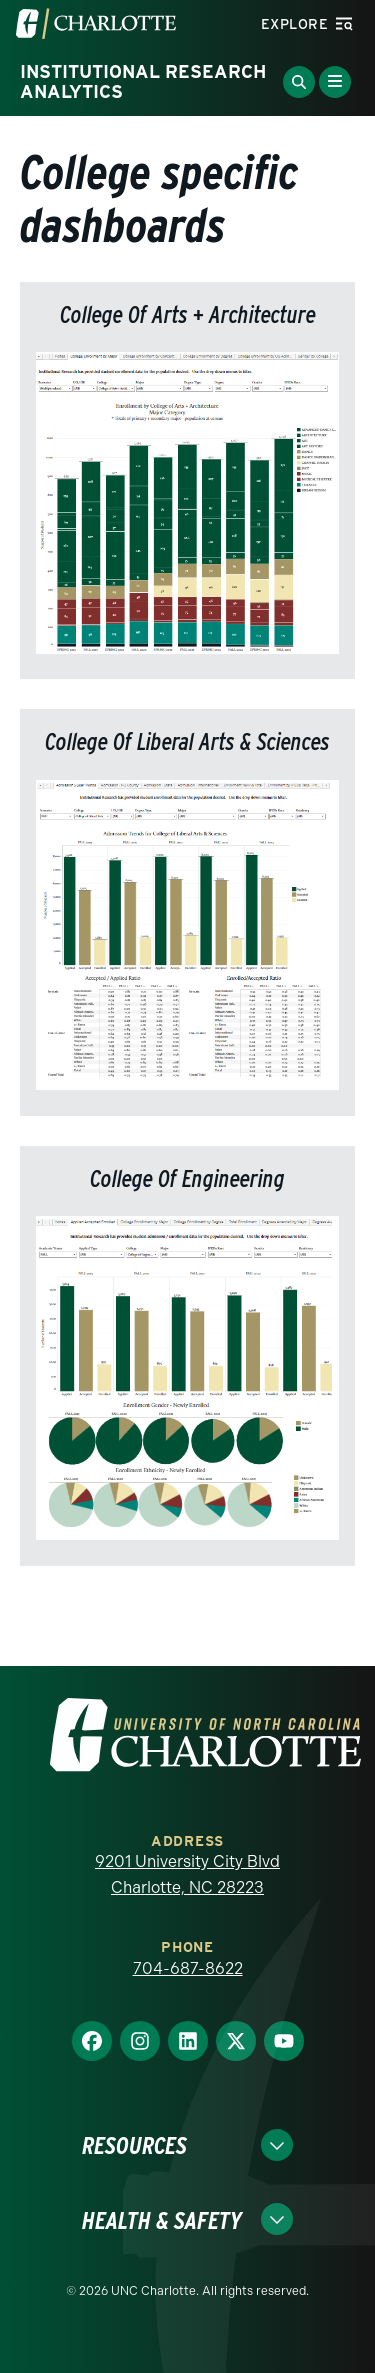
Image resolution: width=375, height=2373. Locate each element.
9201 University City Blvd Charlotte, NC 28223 (187, 1874)
